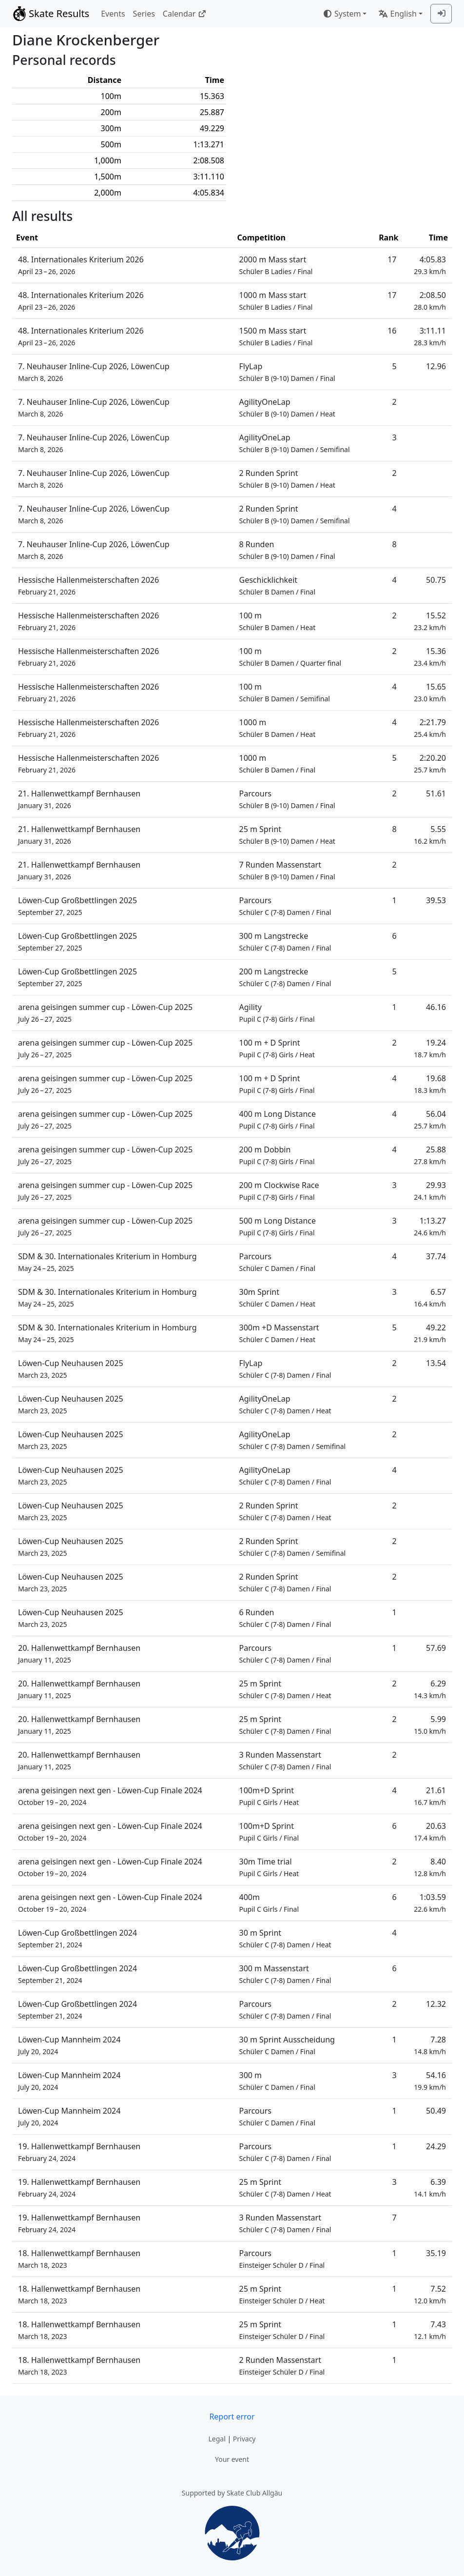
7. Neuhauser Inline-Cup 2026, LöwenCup (94, 372)
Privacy (244, 2438)
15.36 (430, 657)
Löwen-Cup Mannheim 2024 (69, 2045)
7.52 (430, 2294)
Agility (277, 1013)
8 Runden (287, 550)
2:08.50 (430, 301)
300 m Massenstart (285, 1974)
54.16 (430, 2081)
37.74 (436, 1256)
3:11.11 (430, 336)
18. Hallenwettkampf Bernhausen (79, 2259)
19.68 (430, 1084)
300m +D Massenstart (279, 1333)
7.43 (430, 2330)
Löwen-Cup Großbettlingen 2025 (77, 906)
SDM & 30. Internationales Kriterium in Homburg (107, 1262)
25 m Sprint (287, 835)
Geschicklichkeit (277, 585)
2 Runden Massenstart (282, 2366)
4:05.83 (430, 265)
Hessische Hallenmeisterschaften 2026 (88, 585)
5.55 (430, 835)
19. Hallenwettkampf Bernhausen (79, 2152)
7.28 (430, 2045)
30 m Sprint (285, 1938)
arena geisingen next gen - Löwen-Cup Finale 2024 (110, 1796)
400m (269, 1903)
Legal (216, 2438)
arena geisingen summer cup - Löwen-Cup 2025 (105, 1013)
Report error (231, 2416)
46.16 (436, 1007)
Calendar (184, 13)
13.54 (436, 1363)
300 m (277, 2081)
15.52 (430, 621)
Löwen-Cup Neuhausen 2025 (70, 1369)
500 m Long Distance (277, 1226)
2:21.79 (430, 728)
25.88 (430, 1155)
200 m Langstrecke (285, 977)
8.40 (430, 1867)
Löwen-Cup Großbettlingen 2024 (77, 1938)
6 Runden (285, 1618)
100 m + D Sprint (277, 1048)
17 (391, 259)
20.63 (430, 1832)
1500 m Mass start (276, 336)
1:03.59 (430, 1903)
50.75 (436, 580)
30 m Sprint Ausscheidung (287, 2045)
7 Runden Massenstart (287, 870)
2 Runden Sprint (287, 479)
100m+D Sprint (269, 1796)
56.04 (430, 1119)
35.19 (436, 2253)
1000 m (277, 728)
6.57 (430, 1297)
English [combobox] (397, 13)
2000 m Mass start (276, 265)
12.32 (436, 2004)
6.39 (430, 2188)
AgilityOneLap (287, 407)
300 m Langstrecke (285, 941)
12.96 (436, 366)
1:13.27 (430, 1226)
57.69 (436, 1648)
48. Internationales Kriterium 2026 (81, 265)
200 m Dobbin (277, 1155)
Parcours (287, 799)
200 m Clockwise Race (279, 1191)
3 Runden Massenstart (285, 1760)
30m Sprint (277, 1297)
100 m (277, 621)
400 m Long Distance (277, 1119)
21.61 (430, 1796)
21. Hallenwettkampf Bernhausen (79, 799)
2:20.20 (430, 763)
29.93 (430, 1191)
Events (113, 13)
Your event (232, 2459)
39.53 (436, 900)
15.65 (430, 692)
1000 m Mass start (276, 301)
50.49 (436, 2110)
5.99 (430, 1725)
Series (144, 13)
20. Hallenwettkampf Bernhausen (79, 1653)
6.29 (430, 1689)
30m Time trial (269, 1867)
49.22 (430, 1333)
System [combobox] (342, 13)
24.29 (436, 2146)
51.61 (436, 793)
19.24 (430, 1048)
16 (391, 330)
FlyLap (287, 372)
